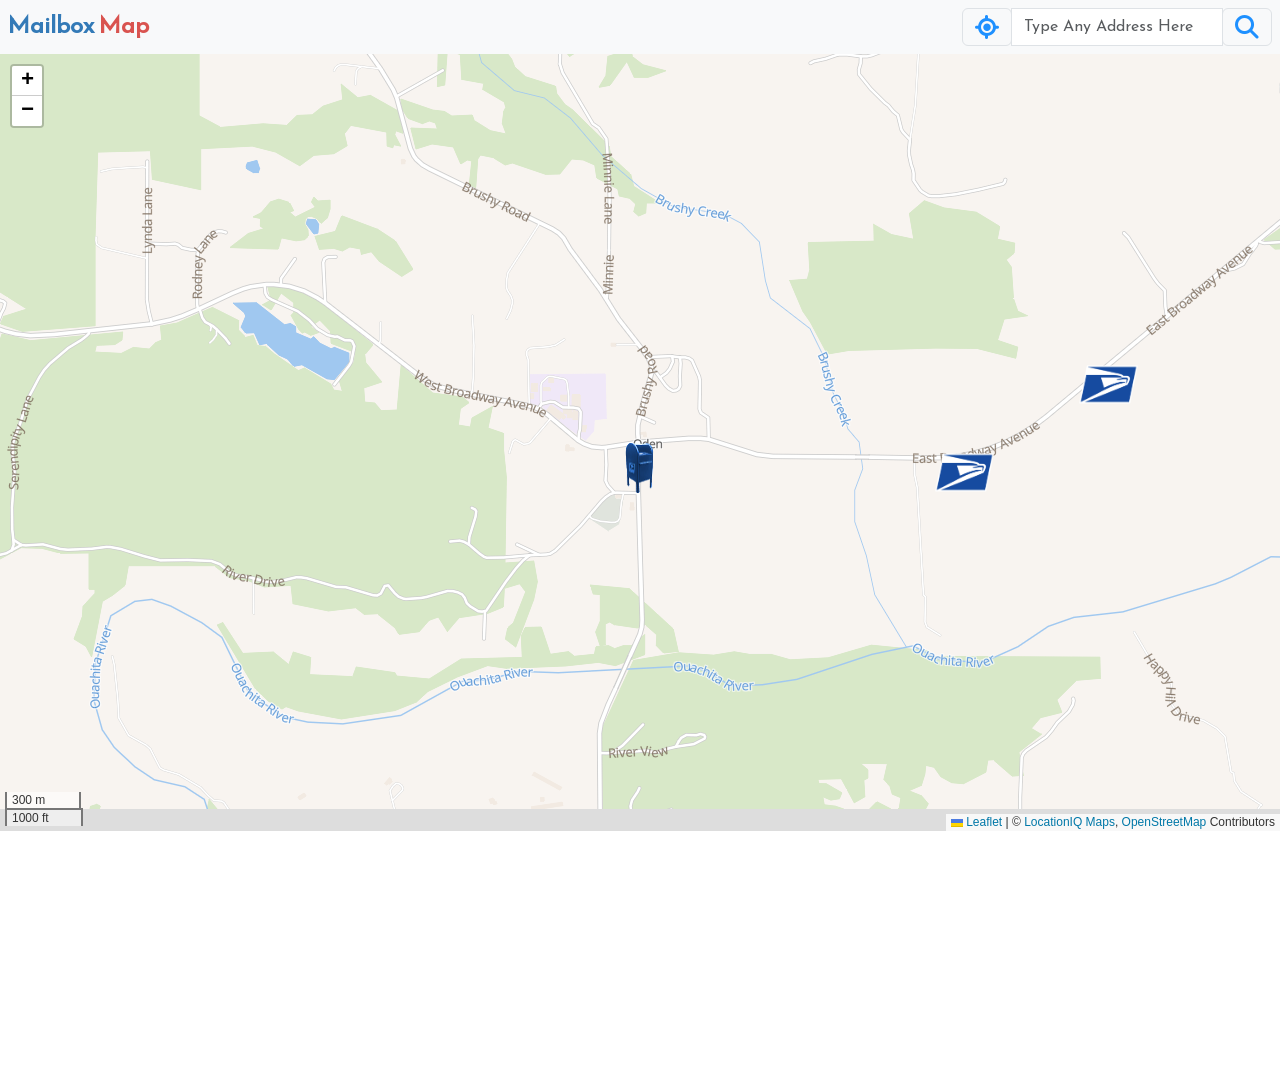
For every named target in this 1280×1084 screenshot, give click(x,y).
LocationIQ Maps (1069, 822)
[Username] (1117, 27)
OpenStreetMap (1164, 822)
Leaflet (976, 822)
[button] (640, 468)
